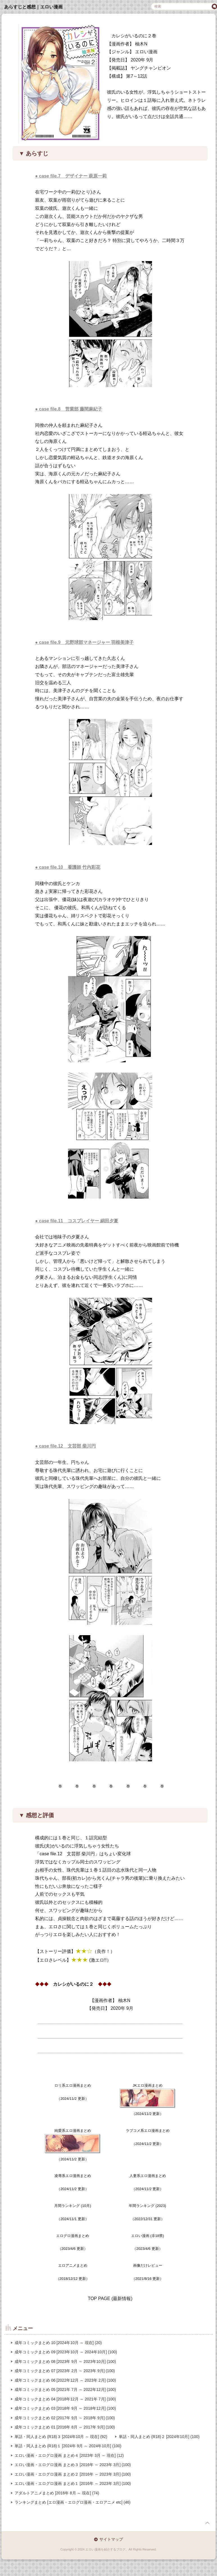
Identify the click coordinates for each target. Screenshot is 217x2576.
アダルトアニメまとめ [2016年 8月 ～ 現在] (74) (57, 2493)
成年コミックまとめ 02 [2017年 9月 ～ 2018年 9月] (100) (65, 2418)
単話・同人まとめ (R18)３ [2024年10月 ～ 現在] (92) (61, 2436)
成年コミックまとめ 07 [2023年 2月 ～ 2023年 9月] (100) (65, 2370)
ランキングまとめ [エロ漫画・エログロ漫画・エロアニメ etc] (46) (73, 2502)
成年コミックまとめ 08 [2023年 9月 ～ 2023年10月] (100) (65, 2361)
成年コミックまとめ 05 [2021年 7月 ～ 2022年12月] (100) (65, 2389)
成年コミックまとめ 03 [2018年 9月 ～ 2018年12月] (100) (65, 2408)
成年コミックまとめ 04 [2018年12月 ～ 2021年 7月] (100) (65, 2399)
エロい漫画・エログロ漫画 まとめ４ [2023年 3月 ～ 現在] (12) (69, 2455)
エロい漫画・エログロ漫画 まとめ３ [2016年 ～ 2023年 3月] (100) (73, 2464)
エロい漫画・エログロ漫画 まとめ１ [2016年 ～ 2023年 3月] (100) (73, 2483)
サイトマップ (111, 2539)
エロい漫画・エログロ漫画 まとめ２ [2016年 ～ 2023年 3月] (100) (73, 2474)
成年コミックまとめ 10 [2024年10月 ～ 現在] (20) (58, 2342)
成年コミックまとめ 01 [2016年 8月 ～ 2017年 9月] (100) (65, 2427)
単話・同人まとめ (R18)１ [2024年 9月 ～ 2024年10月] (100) (68, 2446)
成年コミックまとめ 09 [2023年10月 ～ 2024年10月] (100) (66, 2352)
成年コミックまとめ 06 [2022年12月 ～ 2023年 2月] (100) (65, 2380)
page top (207, 2523)
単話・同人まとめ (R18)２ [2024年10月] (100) (159, 2436)
